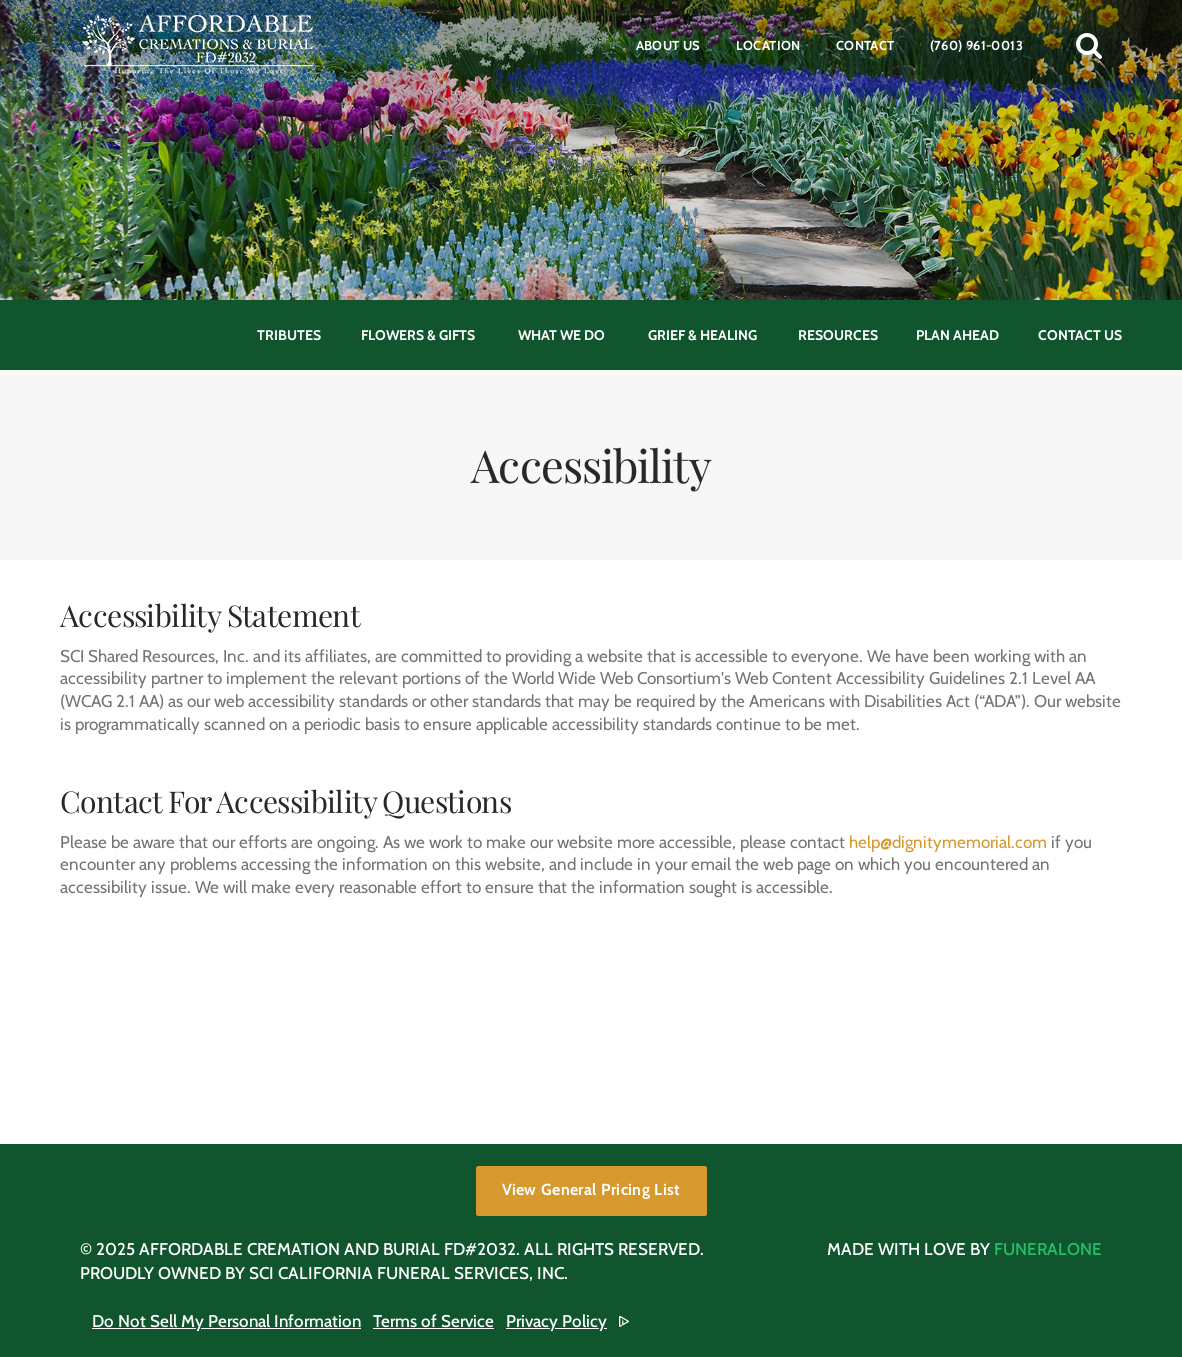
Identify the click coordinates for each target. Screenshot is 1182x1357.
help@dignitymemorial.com (948, 842)
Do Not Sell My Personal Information (226, 1321)
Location (768, 45)
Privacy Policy (556, 1321)
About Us (668, 45)
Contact (865, 45)
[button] (1089, 45)
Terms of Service (433, 1321)
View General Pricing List (591, 1189)
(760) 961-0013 (976, 45)
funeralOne (1048, 1249)
